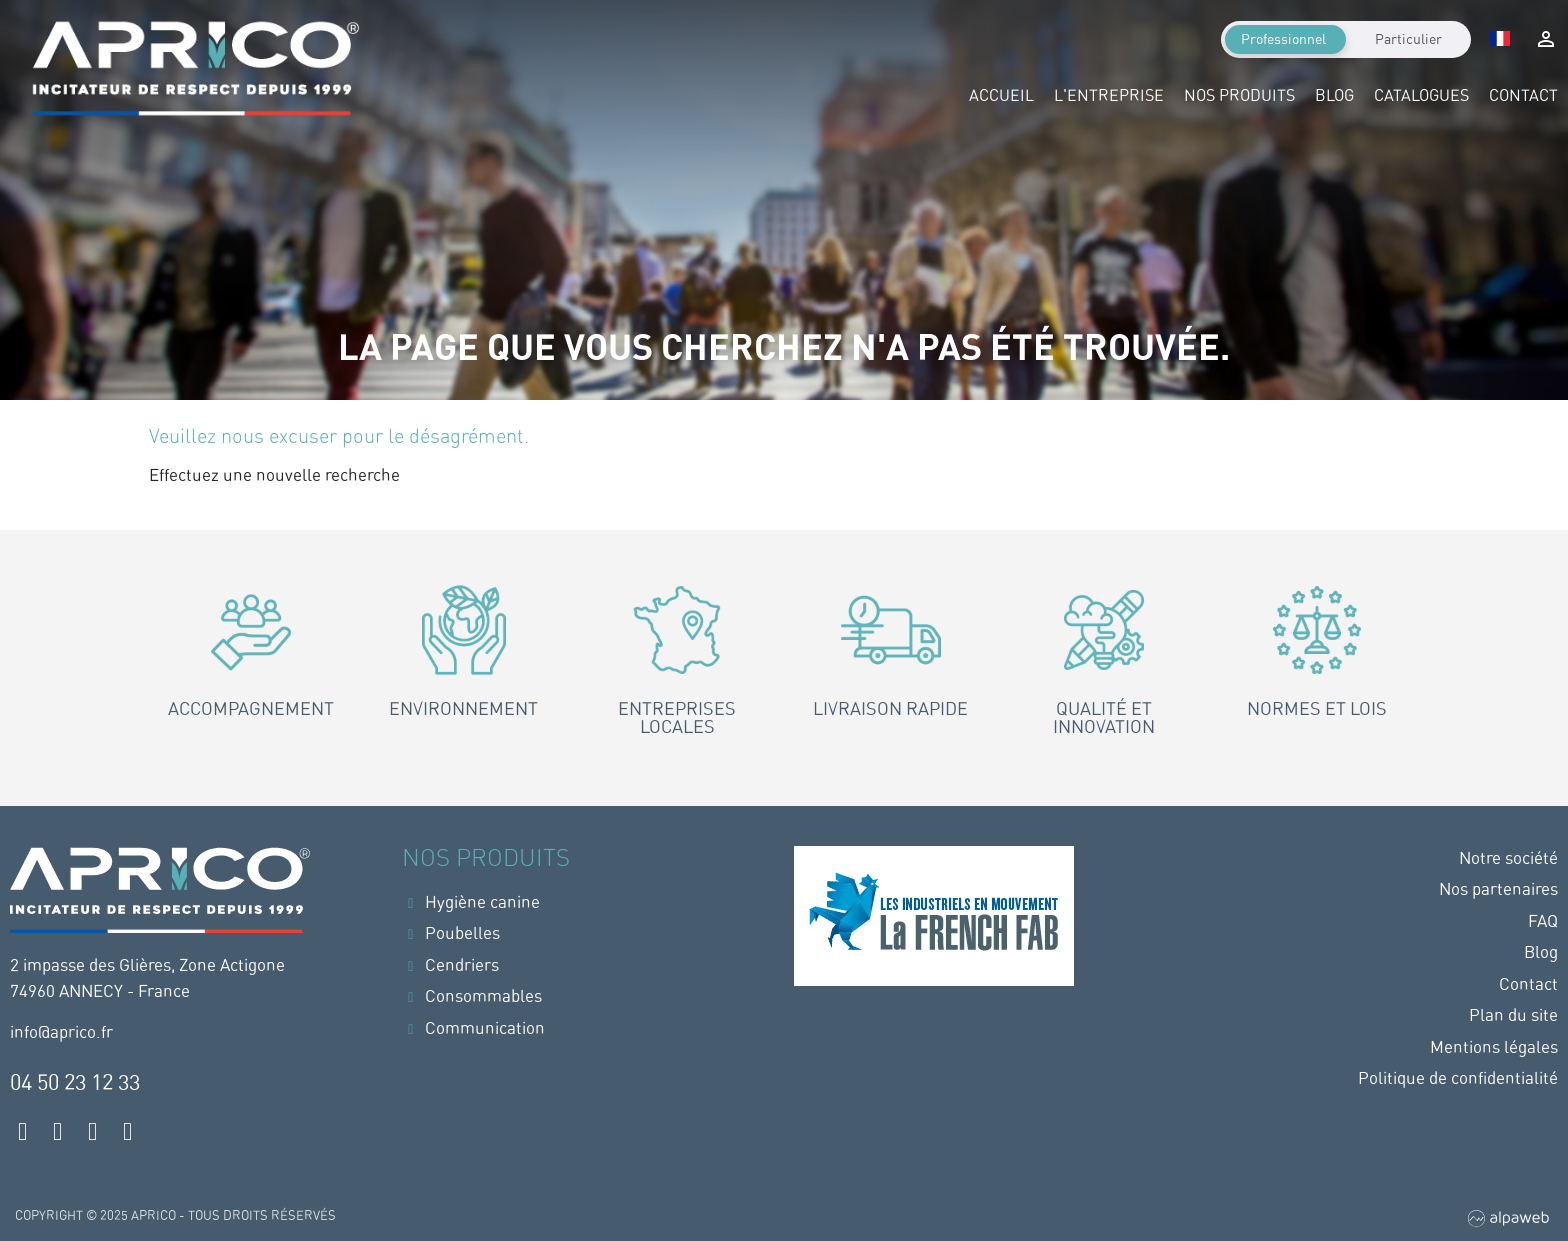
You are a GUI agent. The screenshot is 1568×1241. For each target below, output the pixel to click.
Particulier (1408, 39)
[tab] (250, 673)
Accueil (1001, 95)
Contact (1523, 95)
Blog (1334, 95)
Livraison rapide (890, 708)
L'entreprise (1109, 95)
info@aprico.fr (61, 1032)
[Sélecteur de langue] (1500, 40)
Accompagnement (251, 708)
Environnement (463, 708)
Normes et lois (1317, 708)
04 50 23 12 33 (75, 1082)
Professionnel (1283, 39)
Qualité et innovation (1104, 717)
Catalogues (1421, 95)
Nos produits (1239, 95)
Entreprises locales (677, 717)
